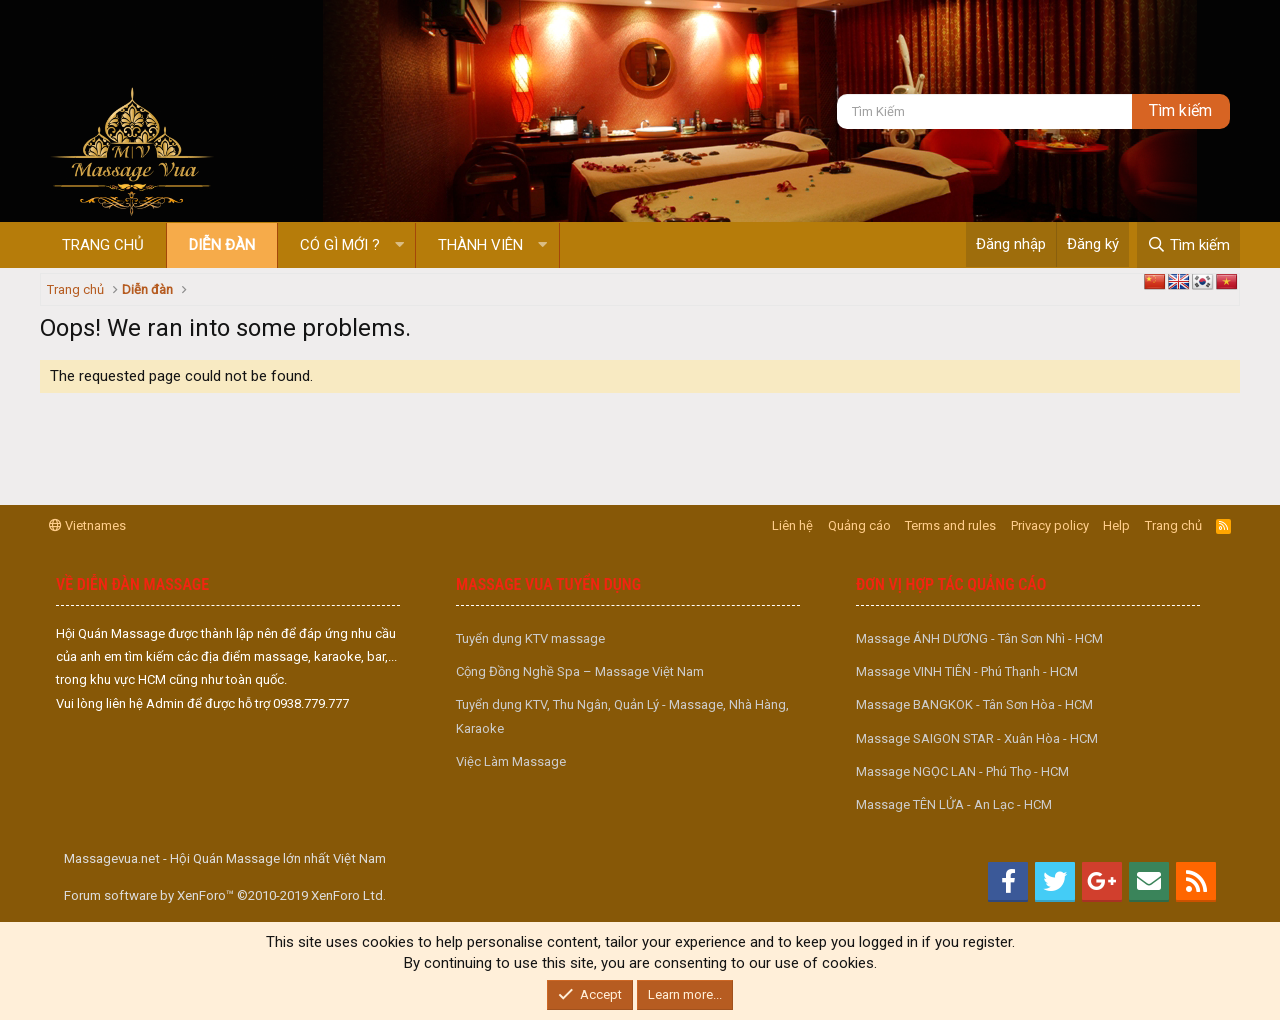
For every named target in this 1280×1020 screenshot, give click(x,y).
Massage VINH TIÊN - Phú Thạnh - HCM (967, 671)
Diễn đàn (222, 245)
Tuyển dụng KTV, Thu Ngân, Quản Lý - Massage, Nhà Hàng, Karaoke (622, 716)
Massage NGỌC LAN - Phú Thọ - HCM (962, 771)
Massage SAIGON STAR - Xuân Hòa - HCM (977, 738)
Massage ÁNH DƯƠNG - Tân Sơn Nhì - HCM (979, 638)
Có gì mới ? (340, 245)
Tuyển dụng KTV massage (530, 638)
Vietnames (87, 525)
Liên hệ (792, 525)
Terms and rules (950, 525)
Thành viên (480, 245)
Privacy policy (1050, 525)
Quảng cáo (859, 525)
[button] (399, 245)
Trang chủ (103, 245)
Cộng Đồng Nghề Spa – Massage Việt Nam (580, 671)
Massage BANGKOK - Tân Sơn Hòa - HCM (974, 704)
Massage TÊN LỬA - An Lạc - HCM (954, 804)
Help (1116, 525)
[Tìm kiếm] (984, 111)
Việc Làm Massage (511, 761)
